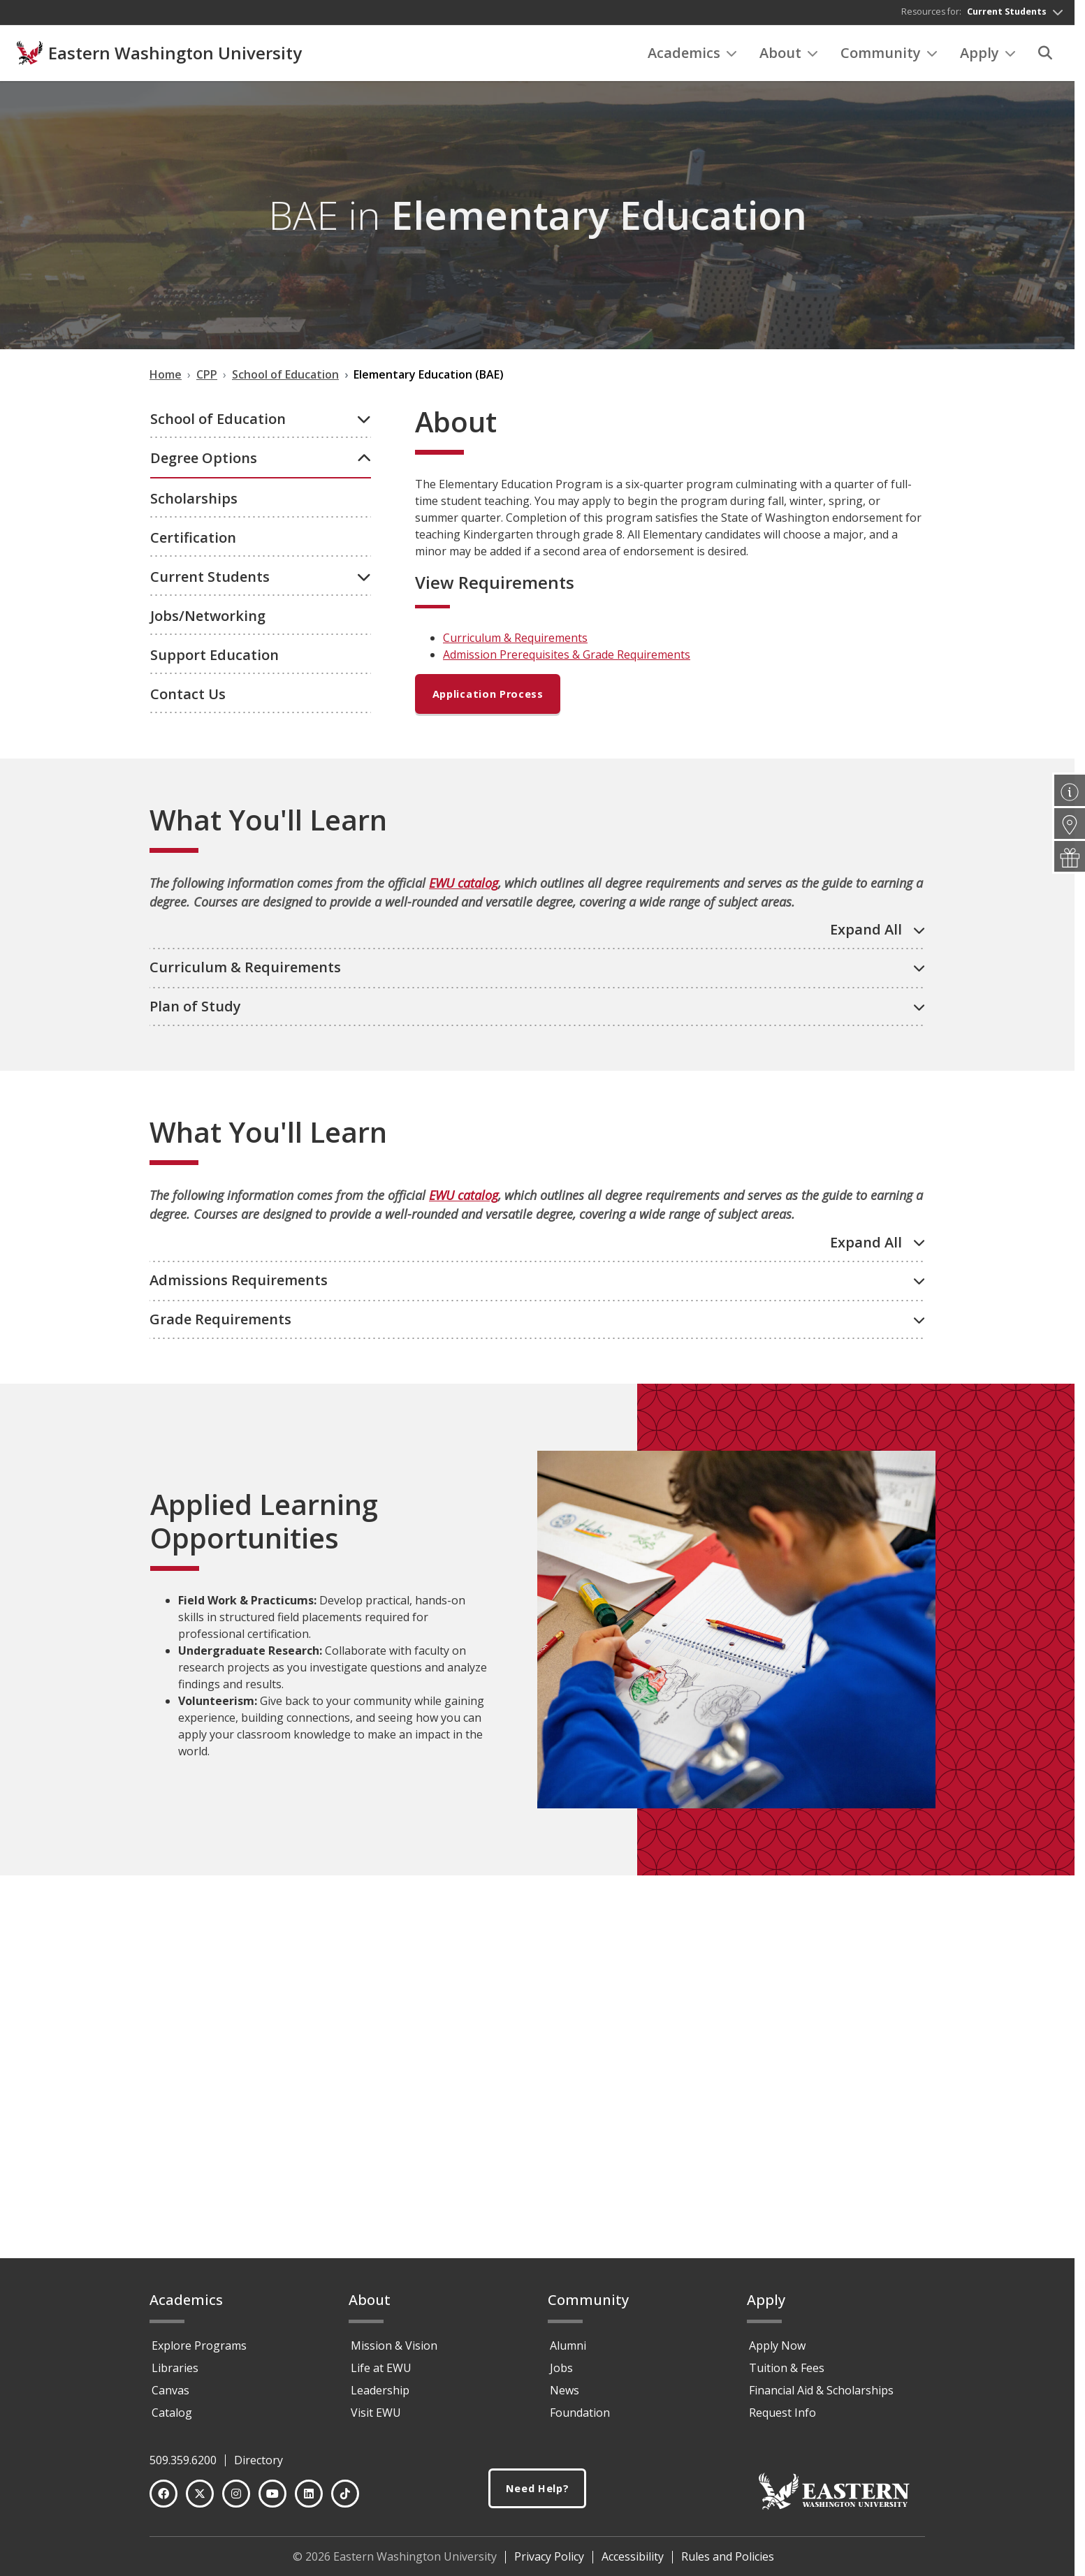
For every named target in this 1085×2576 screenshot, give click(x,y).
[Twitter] (200, 2500)
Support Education (214, 1071)
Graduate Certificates (230, 851)
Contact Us (188, 1111)
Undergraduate (213, 500)
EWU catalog (463, 1272)
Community (889, 56)
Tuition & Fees (786, 2374)
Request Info (782, 2419)
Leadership (380, 2396)
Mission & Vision (394, 2351)
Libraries (175, 2374)
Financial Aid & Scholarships (821, 2396)
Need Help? (537, 2495)
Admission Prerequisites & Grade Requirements (566, 658)
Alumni (568, 2351)
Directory (258, 2466)
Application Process (493, 700)
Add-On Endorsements (233, 776)
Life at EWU (381, 2374)
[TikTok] (345, 2500)
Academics (692, 56)
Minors (189, 801)
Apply (988, 56)
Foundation (580, 2419)
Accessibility (633, 2562)
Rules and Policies (727, 2562)
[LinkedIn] (309, 2500)
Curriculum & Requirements (515, 642)
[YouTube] (272, 2500)
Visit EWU (376, 2419)
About (788, 56)
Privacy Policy (549, 2562)
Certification (193, 954)
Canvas (170, 2396)
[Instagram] (236, 2500)
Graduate (197, 826)
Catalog (172, 2419)
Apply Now (777, 2351)
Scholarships (194, 915)
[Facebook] (163, 2500)
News (564, 2396)
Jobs (561, 2374)
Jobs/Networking (207, 1032)
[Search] (1045, 57)
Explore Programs (199, 2351)
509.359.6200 (183, 2466)
